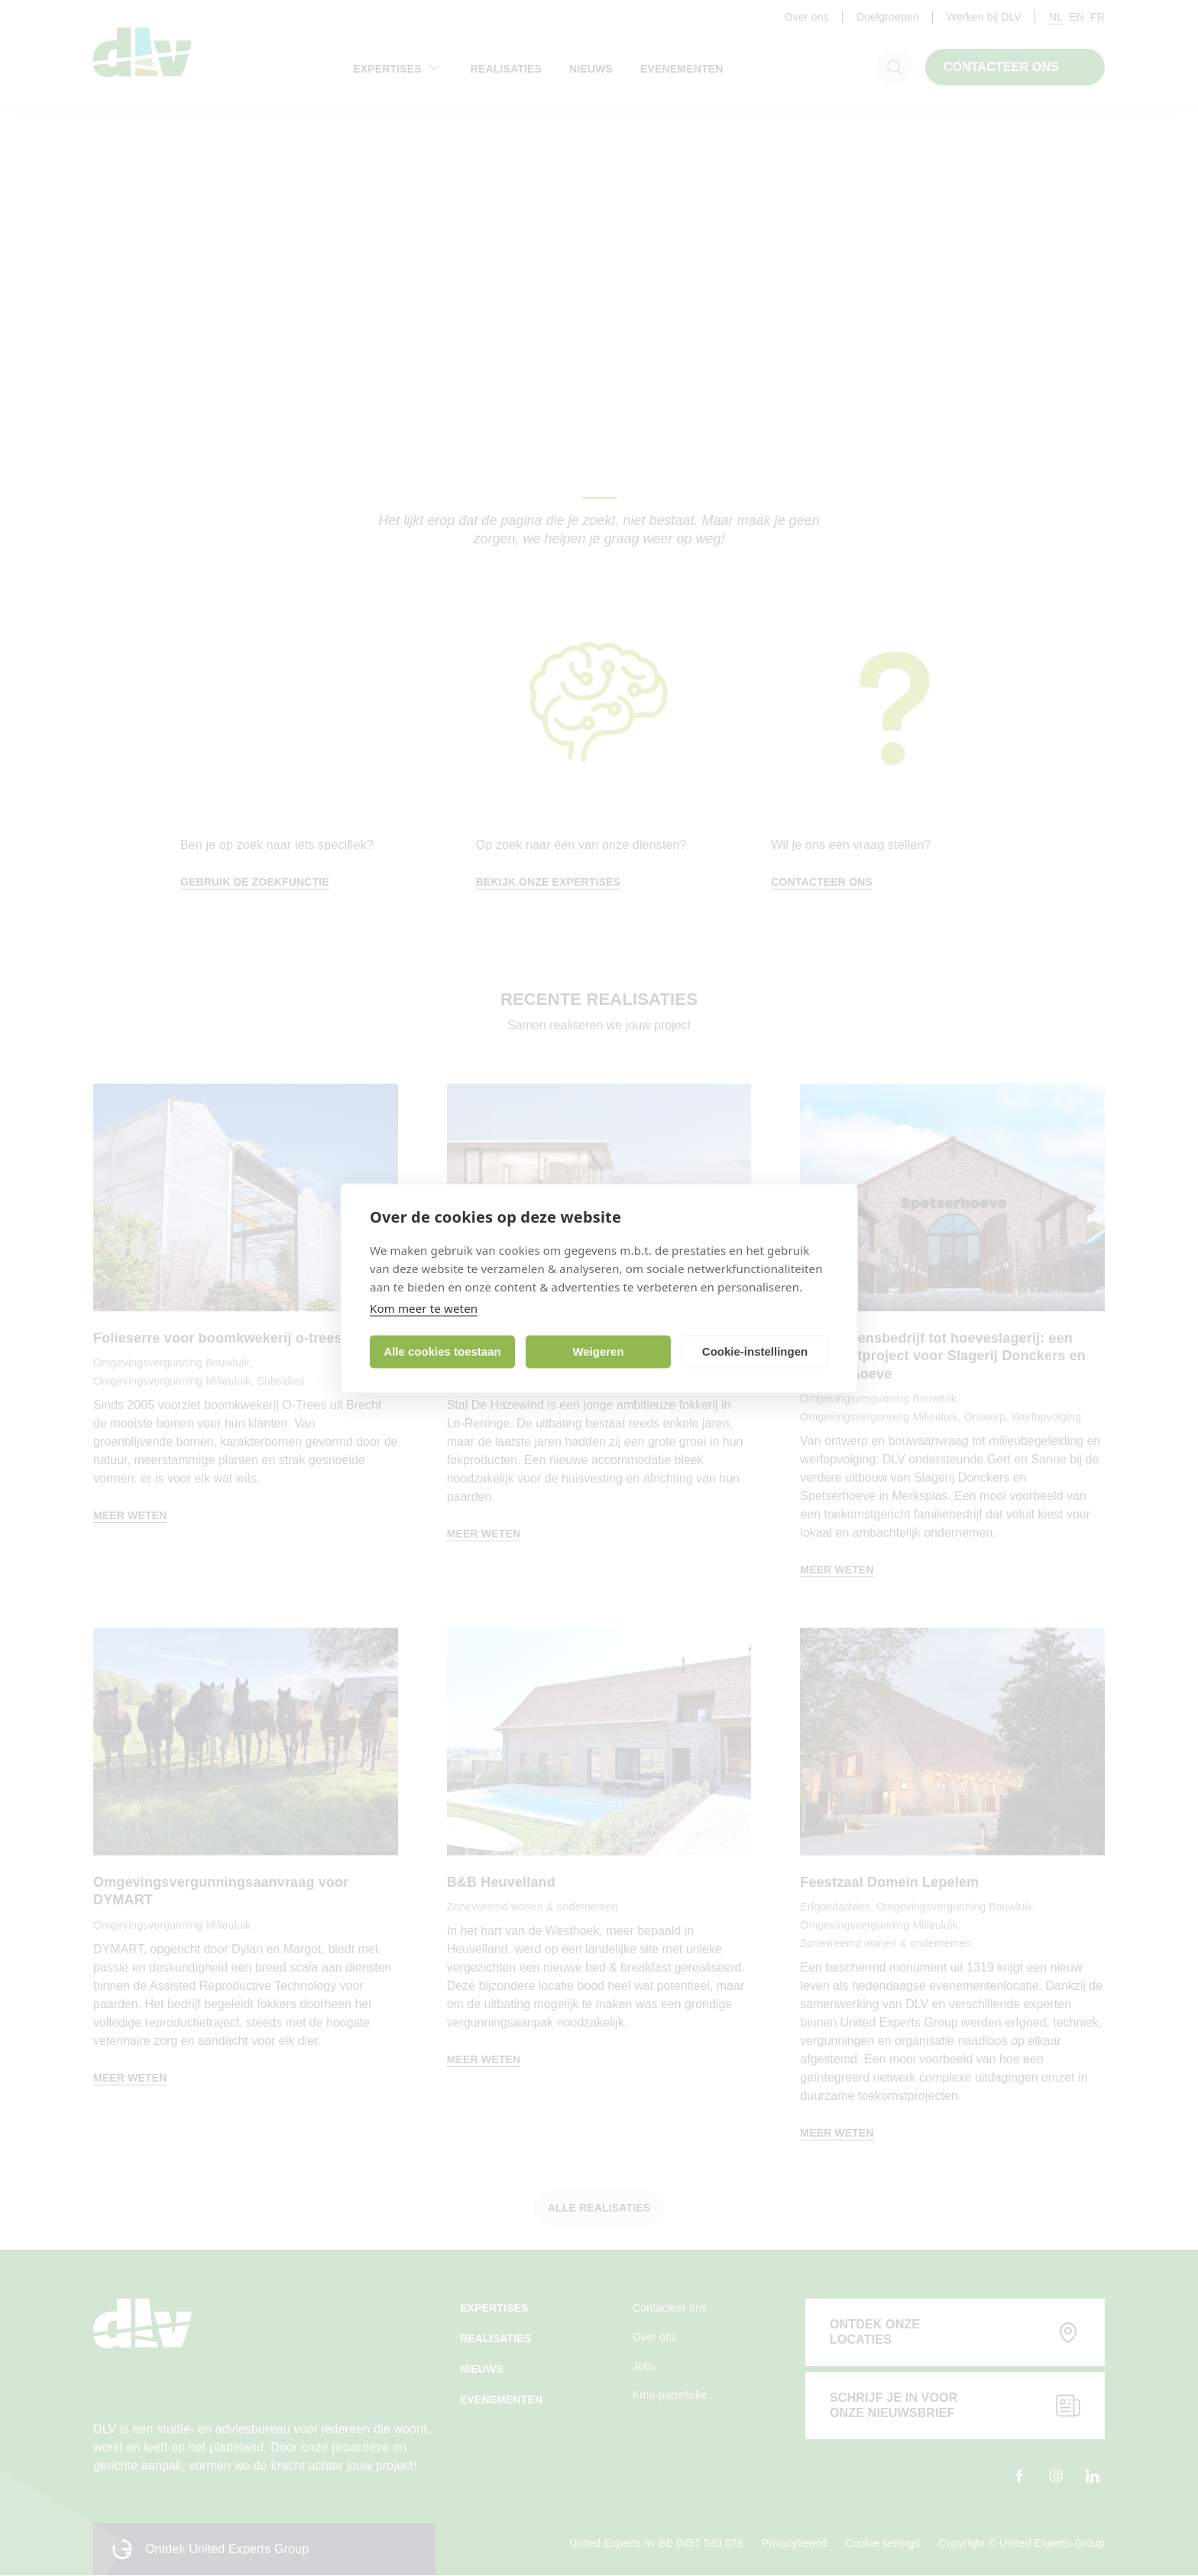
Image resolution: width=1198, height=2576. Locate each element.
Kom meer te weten (424, 1307)
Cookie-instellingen (755, 1351)
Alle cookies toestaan (442, 1351)
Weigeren (597, 1351)
